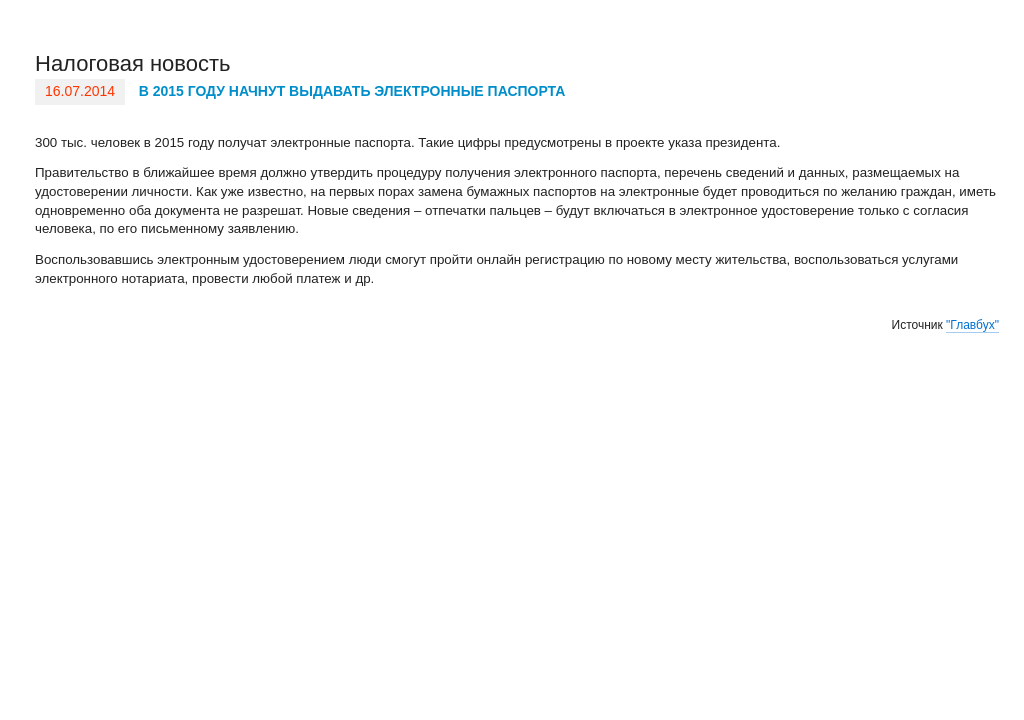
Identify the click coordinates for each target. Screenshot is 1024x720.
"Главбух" (972, 325)
